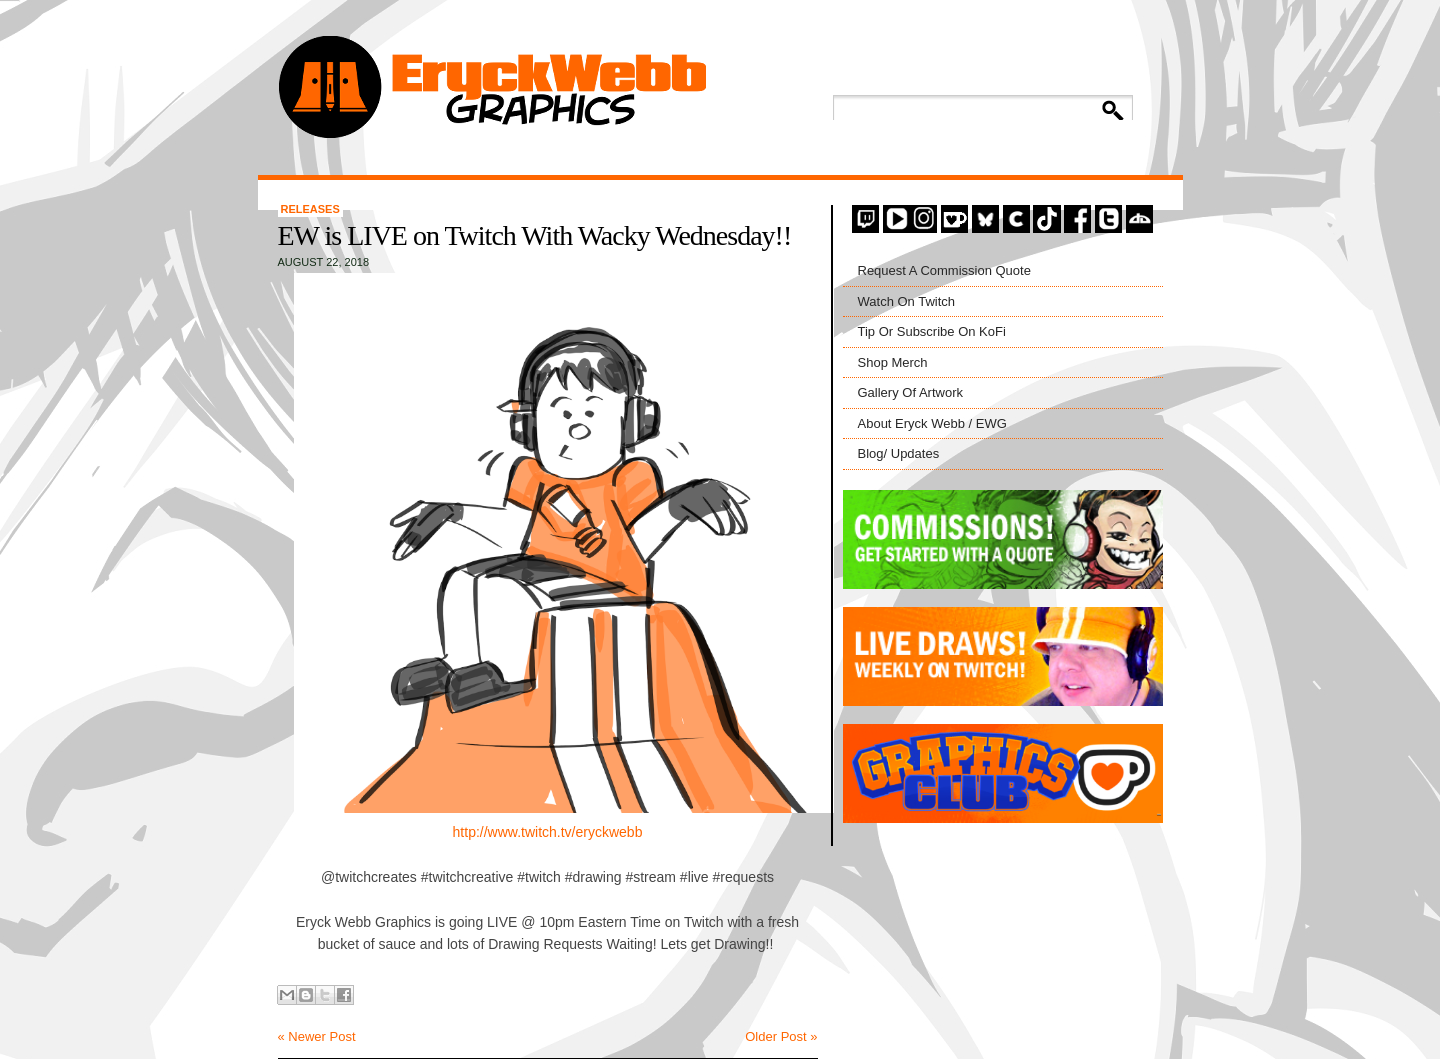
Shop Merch (893, 362)
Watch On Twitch (907, 301)
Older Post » (781, 1036)
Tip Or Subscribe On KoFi (932, 331)
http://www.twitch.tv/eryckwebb (548, 832)
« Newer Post (317, 1036)
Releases (310, 209)
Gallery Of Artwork (910, 392)
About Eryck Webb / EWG (932, 423)
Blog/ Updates (899, 453)
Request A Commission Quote (944, 270)
